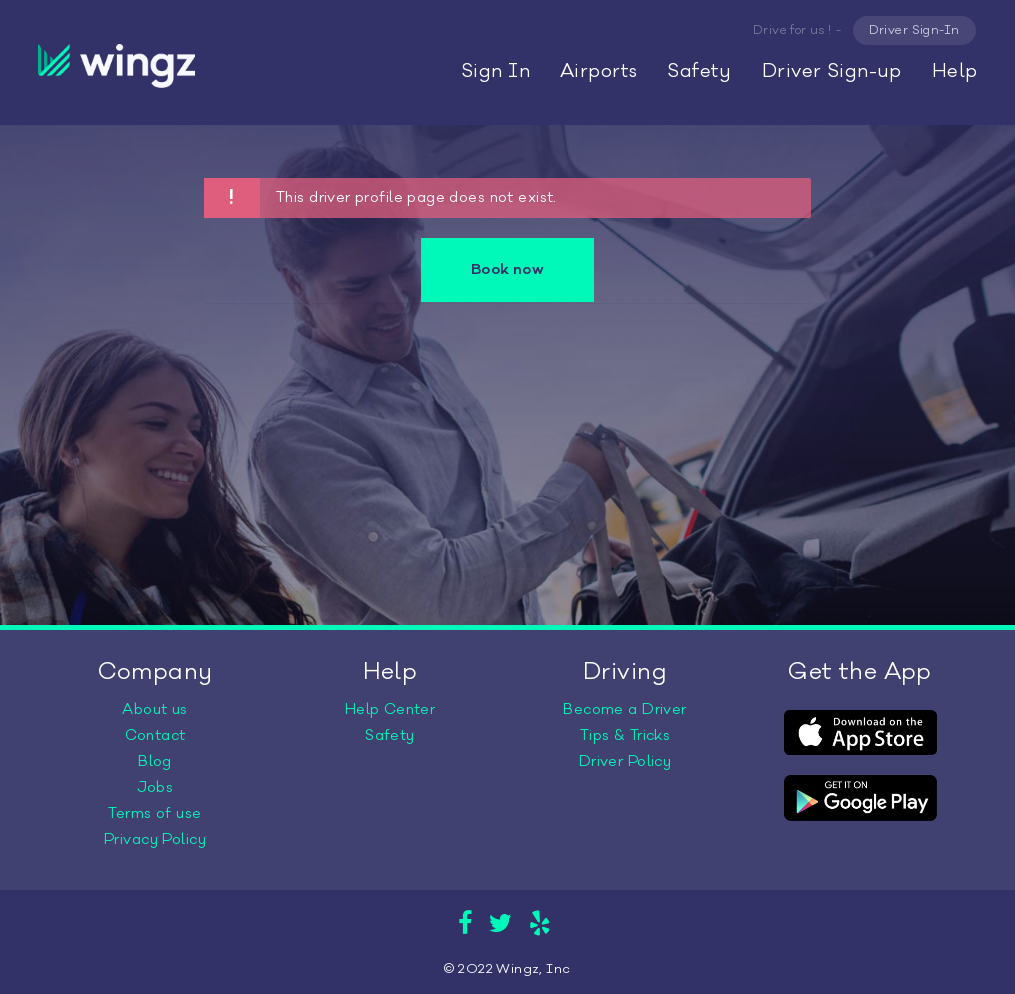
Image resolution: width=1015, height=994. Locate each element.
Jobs (155, 787)
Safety (699, 71)
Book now (507, 269)
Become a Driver (624, 709)
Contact (155, 735)
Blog (155, 761)
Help (955, 71)
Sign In (495, 71)
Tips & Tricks (625, 735)
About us (154, 709)
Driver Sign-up (832, 71)
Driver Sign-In (914, 30)
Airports (598, 71)
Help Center (390, 709)
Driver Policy (625, 761)
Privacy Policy (155, 839)
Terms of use (154, 813)
